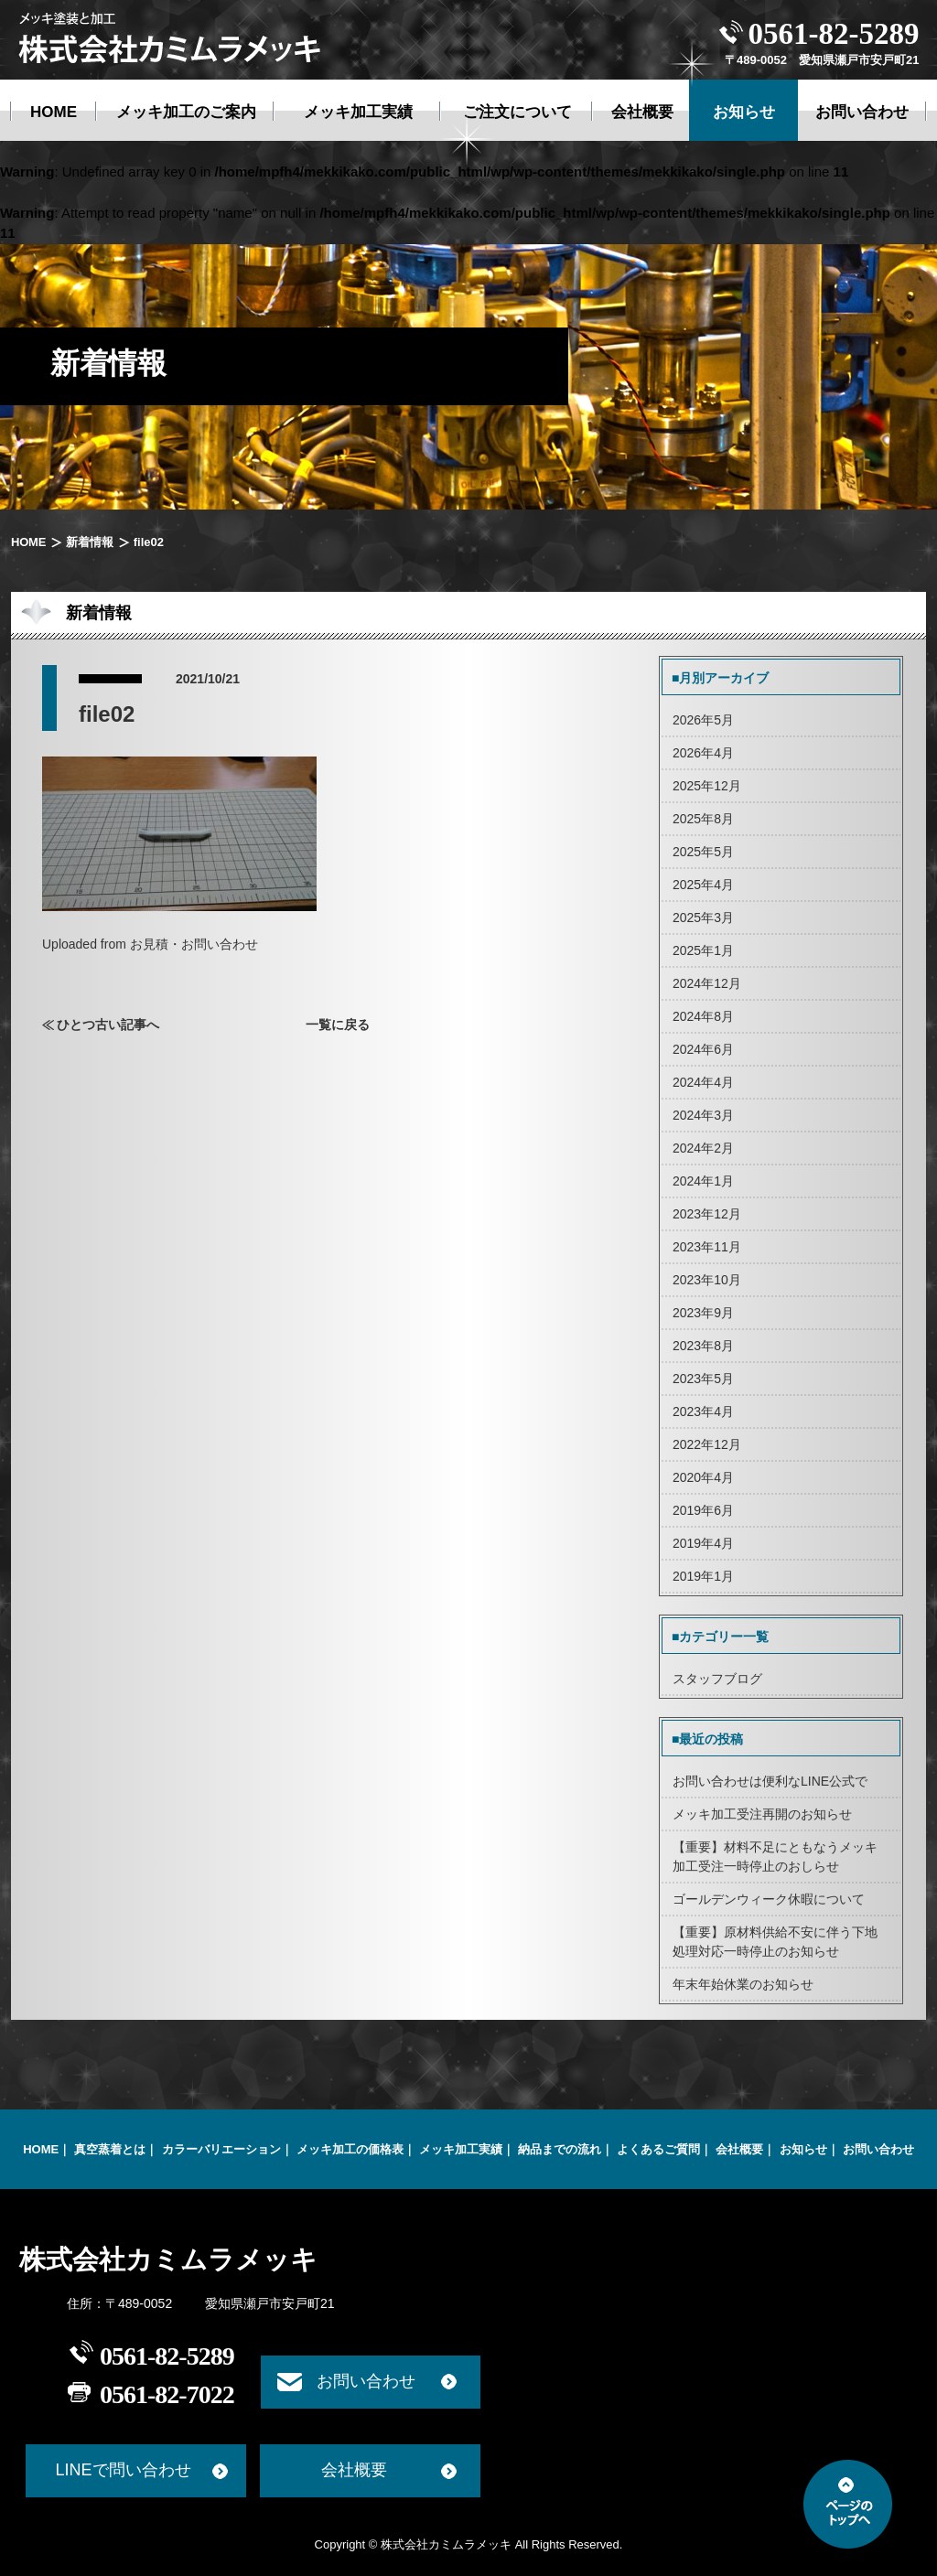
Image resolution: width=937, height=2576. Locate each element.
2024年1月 (703, 1181)
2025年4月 (703, 884)
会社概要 (739, 2149)
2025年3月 (703, 917)
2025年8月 (703, 818)
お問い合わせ (878, 2149)
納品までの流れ (559, 2149)
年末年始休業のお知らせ (743, 1984)
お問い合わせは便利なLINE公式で (770, 1781)
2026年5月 (703, 720)
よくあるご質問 (658, 2149)
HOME (28, 542)
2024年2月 (703, 1148)
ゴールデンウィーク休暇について (769, 1899)
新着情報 (89, 542)
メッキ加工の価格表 (350, 2149)
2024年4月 (703, 1082)
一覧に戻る (338, 1024)
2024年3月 (703, 1115)
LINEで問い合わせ (122, 2470)
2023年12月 (707, 1214)
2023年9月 (703, 1312)
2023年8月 (703, 1345)
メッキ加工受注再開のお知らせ (762, 1814)
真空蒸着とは (109, 2149)
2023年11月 (707, 1247)
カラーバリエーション (221, 2149)
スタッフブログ (717, 1678)
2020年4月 (703, 1477)
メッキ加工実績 (460, 2149)
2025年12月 (707, 785)
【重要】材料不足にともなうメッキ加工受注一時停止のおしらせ (775, 1856)
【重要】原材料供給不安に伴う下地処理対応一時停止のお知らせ (775, 1942)
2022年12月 (707, 1444)
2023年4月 (703, 1411)
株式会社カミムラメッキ (168, 2259)
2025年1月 (703, 950)
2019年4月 (703, 1543)
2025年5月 (703, 851)
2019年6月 (703, 1510)
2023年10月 (707, 1279)
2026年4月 (703, 753)
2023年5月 (703, 1378)
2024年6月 (703, 1049)
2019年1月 (703, 1576)
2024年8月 (703, 1016)
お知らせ (803, 2149)
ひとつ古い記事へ (108, 1024)
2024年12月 (707, 983)
